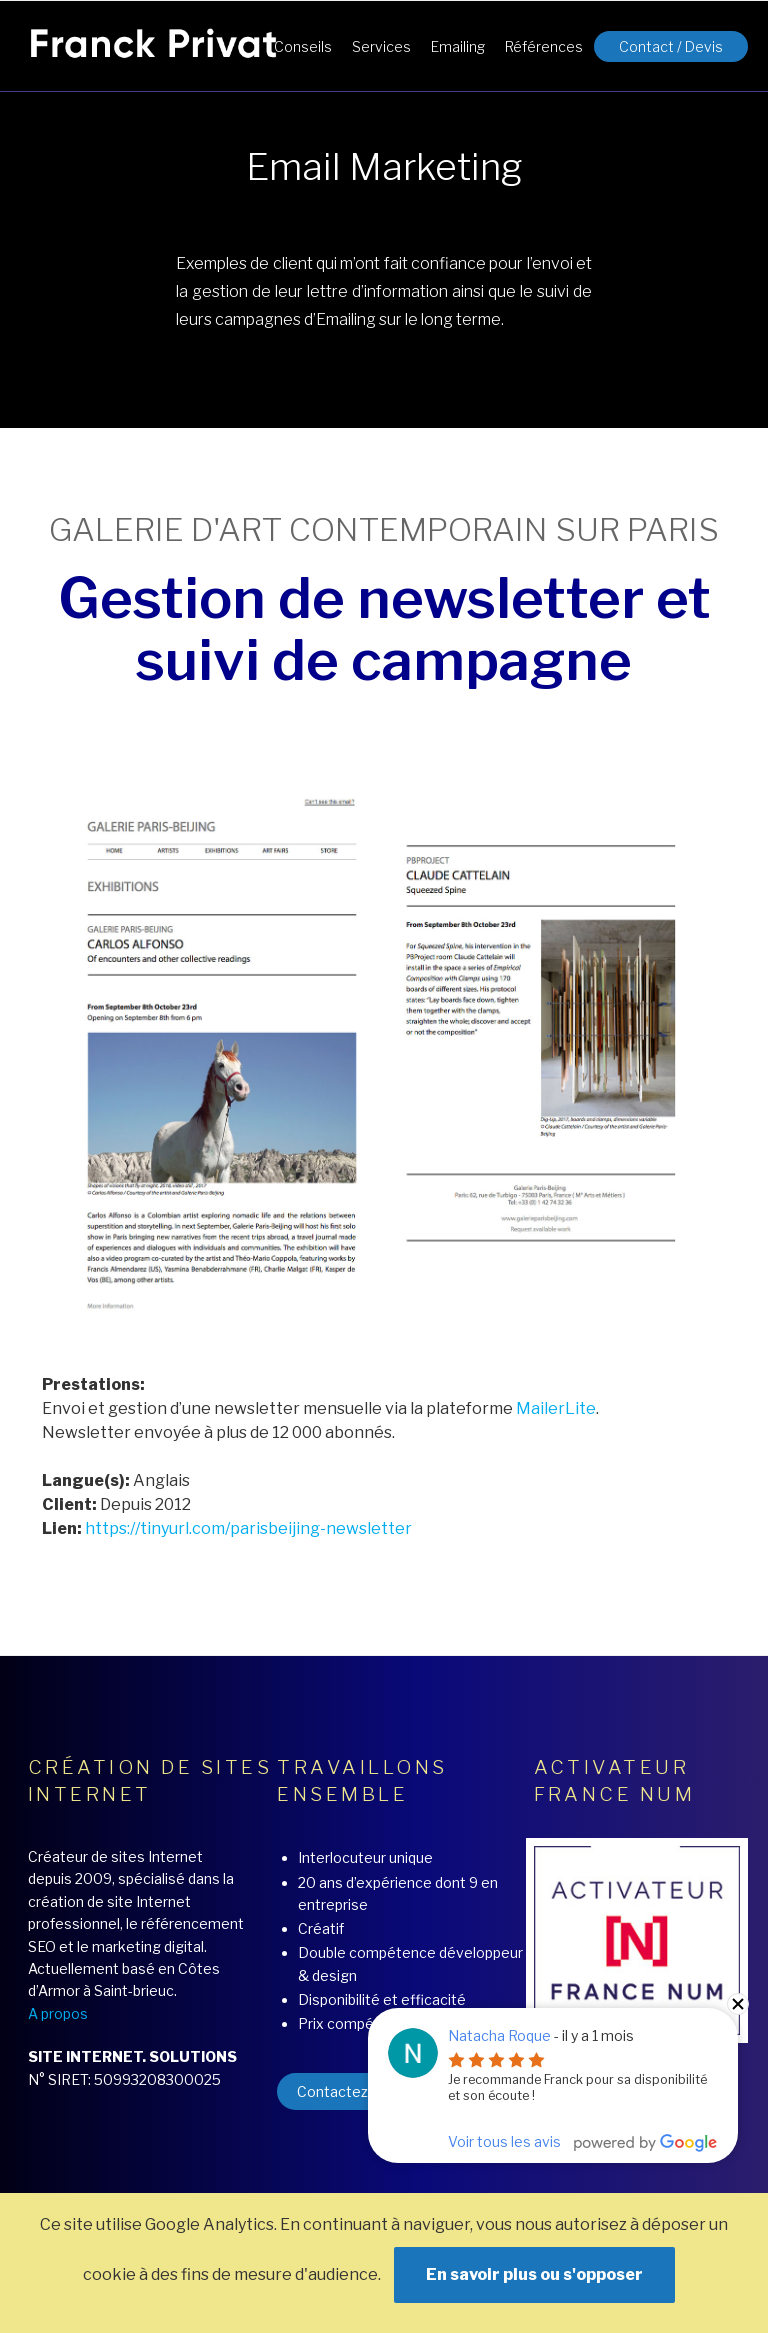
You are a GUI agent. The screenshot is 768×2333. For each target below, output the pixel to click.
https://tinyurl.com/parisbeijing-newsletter (248, 1528)
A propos (58, 2013)
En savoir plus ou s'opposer (534, 2274)
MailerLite (556, 1408)
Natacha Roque (499, 2035)
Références (544, 46)
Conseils (303, 46)
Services (381, 46)
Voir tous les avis (504, 2141)
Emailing (458, 46)
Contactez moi (346, 2091)
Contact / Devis (671, 46)
